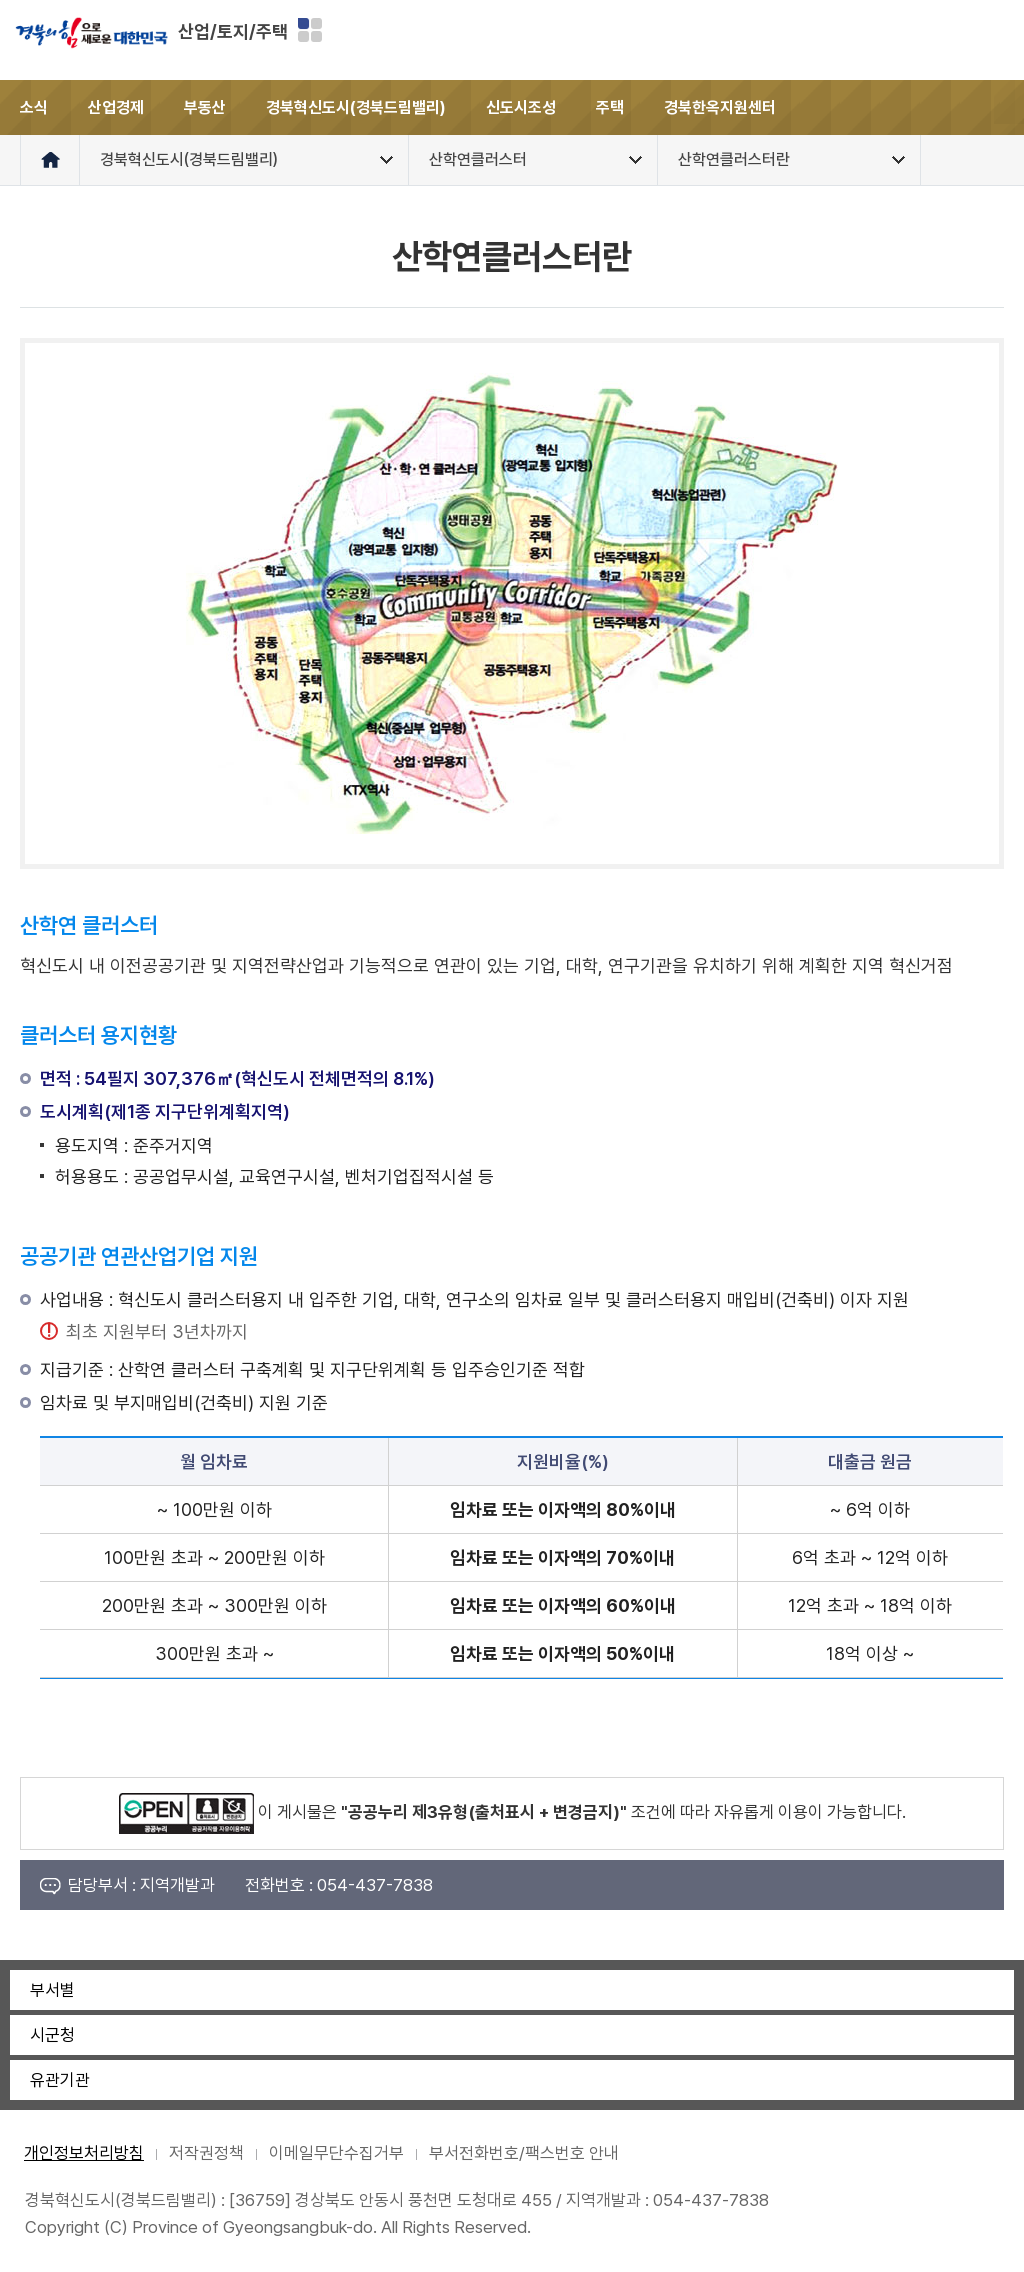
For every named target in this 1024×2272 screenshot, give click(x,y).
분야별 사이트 (310, 30)
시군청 (52, 2035)
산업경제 (116, 107)
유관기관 (60, 2080)
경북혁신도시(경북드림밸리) (356, 107)
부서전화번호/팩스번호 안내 (524, 2153)
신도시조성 (521, 107)
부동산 (205, 107)
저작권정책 (206, 2153)
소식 (34, 107)
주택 (610, 107)
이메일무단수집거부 (336, 2153)
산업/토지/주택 (233, 31)
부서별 (52, 1990)
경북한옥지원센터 (720, 107)
